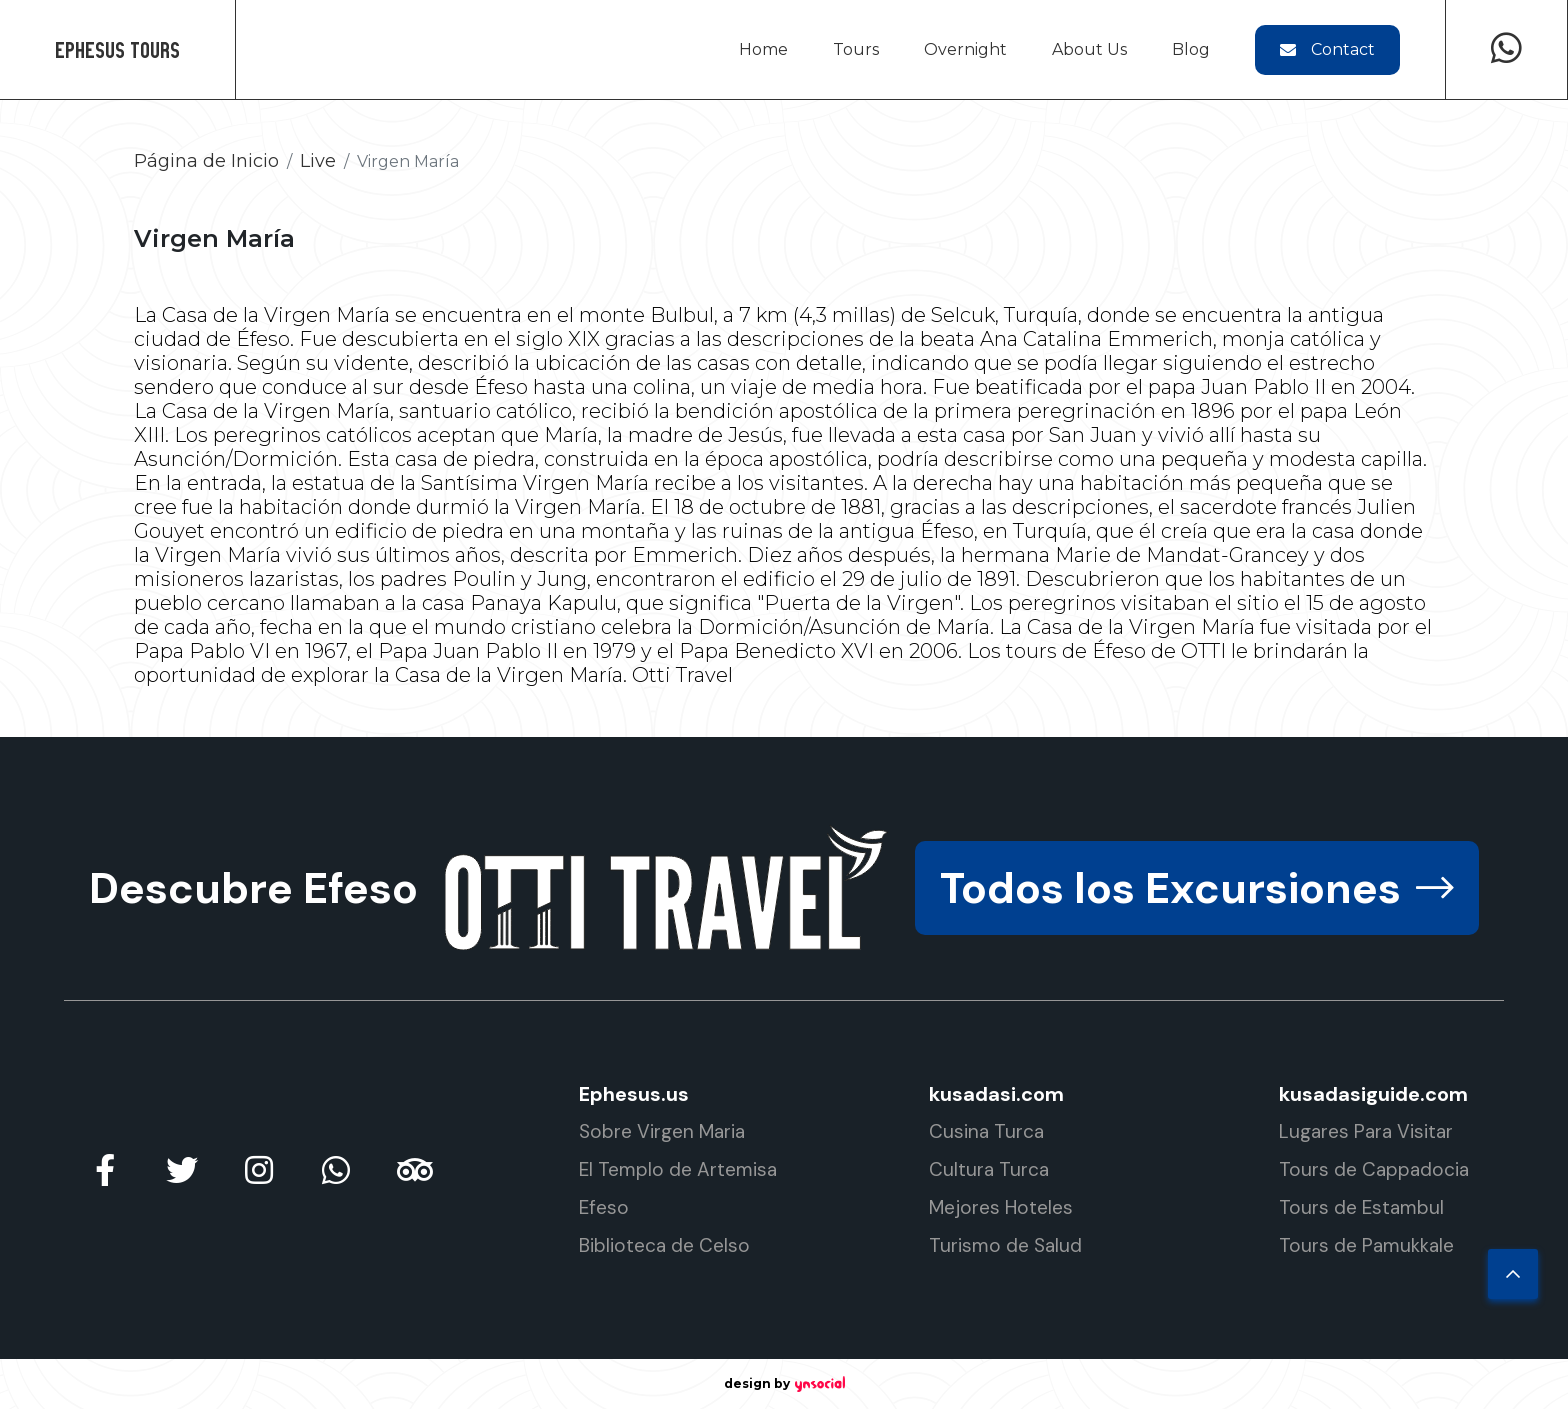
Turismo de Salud (1005, 1245)
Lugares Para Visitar (1366, 1131)
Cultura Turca (989, 1169)
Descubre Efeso (253, 888)
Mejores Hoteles (1001, 1207)
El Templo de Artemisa (678, 1169)
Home (763, 49)
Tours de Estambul (1361, 1207)
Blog (1191, 49)
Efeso (604, 1207)
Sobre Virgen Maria (662, 1131)
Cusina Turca (986, 1131)
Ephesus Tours (117, 49)
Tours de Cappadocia (1374, 1169)
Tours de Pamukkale (1366, 1245)
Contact (1327, 49)
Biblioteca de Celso (664, 1245)
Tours (856, 49)
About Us (1089, 49)
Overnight (965, 49)
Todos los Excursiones (1197, 888)
